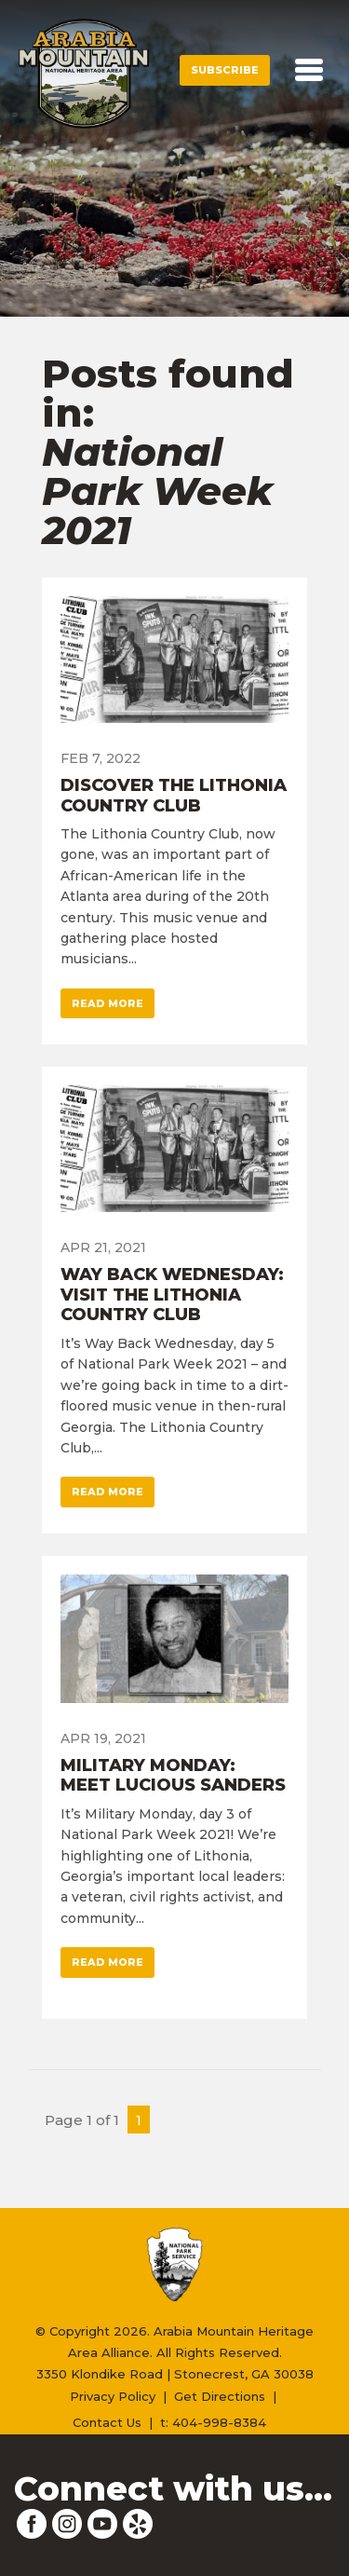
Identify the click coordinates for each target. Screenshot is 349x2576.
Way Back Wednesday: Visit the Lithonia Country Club (172, 1294)
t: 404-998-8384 (213, 2422)
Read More (107, 1003)
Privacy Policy (112, 2396)
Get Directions (219, 2396)
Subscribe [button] (225, 69)
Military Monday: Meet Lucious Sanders (173, 1775)
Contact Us (107, 2422)
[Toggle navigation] (309, 70)
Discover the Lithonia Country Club (173, 795)
